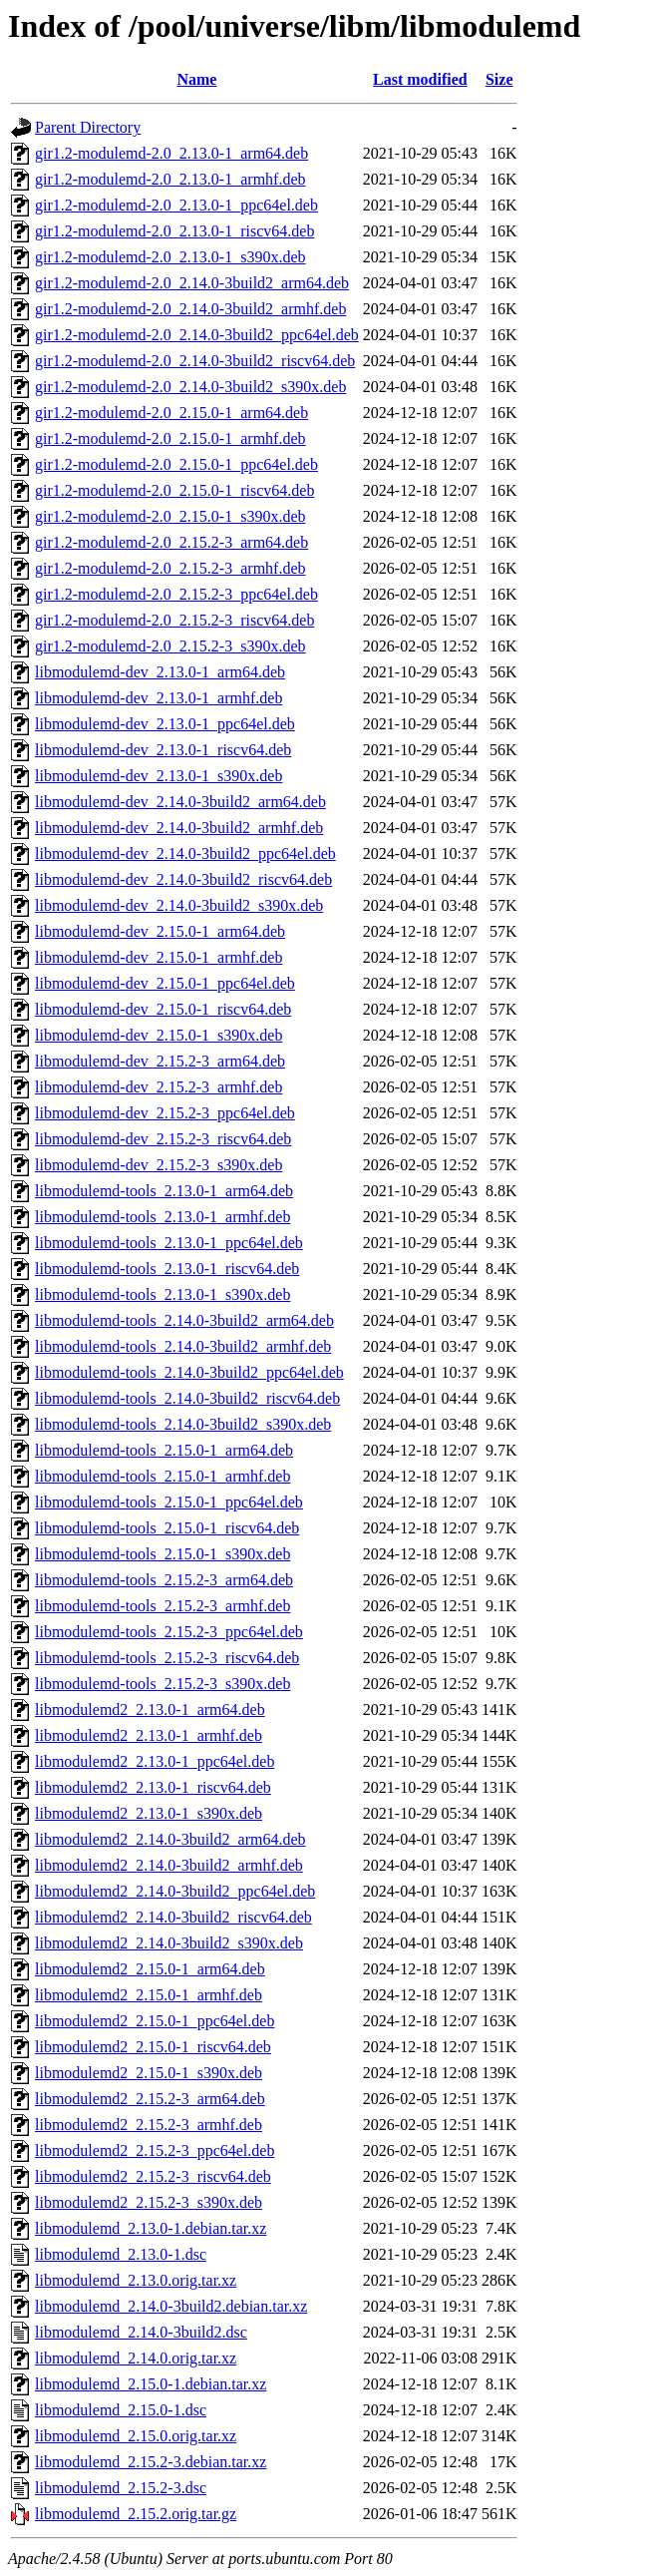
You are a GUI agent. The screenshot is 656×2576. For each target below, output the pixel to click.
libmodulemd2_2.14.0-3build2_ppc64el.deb (175, 1891)
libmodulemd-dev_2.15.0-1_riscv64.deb (163, 1009)
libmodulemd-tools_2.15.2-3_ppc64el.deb (169, 1631)
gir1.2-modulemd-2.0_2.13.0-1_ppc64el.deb (176, 205)
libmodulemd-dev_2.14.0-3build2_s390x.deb (179, 905)
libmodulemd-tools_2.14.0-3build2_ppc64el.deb (189, 1372)
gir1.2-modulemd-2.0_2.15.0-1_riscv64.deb (174, 490)
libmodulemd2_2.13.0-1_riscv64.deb (153, 1787)
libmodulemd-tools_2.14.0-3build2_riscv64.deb (187, 1398)
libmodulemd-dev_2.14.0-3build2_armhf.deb (179, 827)
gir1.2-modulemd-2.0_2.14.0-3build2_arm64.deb (192, 282)
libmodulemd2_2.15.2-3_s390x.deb (148, 2202)
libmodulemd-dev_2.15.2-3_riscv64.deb (163, 1138)
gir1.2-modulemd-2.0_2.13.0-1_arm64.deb (171, 153)
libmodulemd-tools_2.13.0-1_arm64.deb (164, 1190)
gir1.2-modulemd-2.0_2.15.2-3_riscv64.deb (174, 620)
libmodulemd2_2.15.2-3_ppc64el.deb (154, 2150)
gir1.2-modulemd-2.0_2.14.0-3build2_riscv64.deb (195, 360)
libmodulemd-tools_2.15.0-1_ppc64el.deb (169, 1502)
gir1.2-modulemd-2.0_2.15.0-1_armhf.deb (170, 438)
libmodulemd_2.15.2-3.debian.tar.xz (150, 2461)
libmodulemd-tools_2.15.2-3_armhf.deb (162, 1605)
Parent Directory (88, 127)
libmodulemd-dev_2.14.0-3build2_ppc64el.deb (185, 853)
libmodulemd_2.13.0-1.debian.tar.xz (150, 2228)
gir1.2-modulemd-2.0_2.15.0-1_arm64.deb (171, 412)
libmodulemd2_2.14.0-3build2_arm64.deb (170, 1839)
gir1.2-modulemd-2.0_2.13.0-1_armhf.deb (170, 179)
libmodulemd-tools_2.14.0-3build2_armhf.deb (183, 1346)
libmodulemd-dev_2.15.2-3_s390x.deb (158, 1164)
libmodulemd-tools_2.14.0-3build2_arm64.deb (184, 1320)
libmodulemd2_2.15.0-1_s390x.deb (148, 2072)
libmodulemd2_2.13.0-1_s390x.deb (148, 1813)
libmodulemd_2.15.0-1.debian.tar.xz (150, 2383)
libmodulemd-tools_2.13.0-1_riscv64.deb (167, 1268)
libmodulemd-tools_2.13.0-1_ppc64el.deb (169, 1242)
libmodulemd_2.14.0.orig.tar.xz (135, 2358)
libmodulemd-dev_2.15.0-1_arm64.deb (160, 931)
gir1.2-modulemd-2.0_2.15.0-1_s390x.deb (170, 516)
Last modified (420, 79)
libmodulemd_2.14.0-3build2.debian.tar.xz (171, 2306)
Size (499, 79)
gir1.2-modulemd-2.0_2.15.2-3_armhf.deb (170, 568)
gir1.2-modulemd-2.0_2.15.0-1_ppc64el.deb (176, 464)
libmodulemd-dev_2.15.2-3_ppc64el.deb (165, 1112)
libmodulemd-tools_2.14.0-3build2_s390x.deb (183, 1424)
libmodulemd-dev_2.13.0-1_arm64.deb (160, 671)
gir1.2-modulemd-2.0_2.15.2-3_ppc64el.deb (176, 594)
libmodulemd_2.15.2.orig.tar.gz (135, 2513)
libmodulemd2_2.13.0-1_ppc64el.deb (154, 1761)
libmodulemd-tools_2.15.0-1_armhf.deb (162, 1476)
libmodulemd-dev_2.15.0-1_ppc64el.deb (165, 983)
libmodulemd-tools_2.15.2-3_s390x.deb (162, 1683)
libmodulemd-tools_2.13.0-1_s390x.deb (162, 1294)
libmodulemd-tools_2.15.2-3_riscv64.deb (167, 1657)
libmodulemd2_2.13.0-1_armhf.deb (148, 1735)
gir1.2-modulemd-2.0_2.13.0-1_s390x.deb (170, 256)
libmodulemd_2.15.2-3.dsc (120, 2487)
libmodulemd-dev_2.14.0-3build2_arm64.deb (180, 801)
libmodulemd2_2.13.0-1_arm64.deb (150, 1709)
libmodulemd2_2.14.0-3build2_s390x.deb (169, 1942)
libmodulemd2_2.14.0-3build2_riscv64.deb (173, 1917)
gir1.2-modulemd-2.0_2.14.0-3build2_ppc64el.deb (197, 334)
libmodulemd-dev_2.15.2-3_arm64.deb (160, 1061)
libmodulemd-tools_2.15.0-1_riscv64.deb (167, 1527)
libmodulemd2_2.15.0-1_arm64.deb (150, 1968)
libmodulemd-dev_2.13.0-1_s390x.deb (158, 775)
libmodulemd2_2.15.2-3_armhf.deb (148, 2124)
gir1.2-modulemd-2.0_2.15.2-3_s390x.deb (170, 646)
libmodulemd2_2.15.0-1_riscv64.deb (153, 2046)
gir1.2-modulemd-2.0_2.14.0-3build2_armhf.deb (190, 308)
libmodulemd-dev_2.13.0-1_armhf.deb (158, 697)
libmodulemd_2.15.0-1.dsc (120, 2409)
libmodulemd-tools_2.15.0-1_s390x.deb (162, 1553)
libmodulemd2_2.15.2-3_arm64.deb (150, 2098)
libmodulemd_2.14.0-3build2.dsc (141, 2332)
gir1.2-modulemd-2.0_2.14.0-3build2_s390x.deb (190, 386)
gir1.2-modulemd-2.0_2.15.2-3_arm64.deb (171, 542)
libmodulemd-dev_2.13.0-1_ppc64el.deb (165, 723)
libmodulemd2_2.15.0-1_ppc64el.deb (154, 2020)
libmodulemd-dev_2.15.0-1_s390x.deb (158, 1035)
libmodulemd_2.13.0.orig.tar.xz (135, 2280)
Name (196, 79)
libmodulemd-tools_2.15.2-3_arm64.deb (164, 1579)
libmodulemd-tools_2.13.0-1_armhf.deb (162, 1216)
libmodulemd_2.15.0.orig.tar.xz (135, 2435)
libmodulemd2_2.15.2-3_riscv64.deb (153, 2176)
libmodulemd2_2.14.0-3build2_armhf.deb (169, 1865)
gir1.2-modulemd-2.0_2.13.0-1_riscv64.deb (174, 230)
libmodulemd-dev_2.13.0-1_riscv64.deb (163, 749)
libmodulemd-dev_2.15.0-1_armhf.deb (158, 957)
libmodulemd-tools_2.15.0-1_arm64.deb (164, 1450)
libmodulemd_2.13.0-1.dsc (120, 2254)
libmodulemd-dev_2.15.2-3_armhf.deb (158, 1086)
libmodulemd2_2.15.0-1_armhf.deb (148, 1994)
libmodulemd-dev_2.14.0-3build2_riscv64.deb (183, 879)
